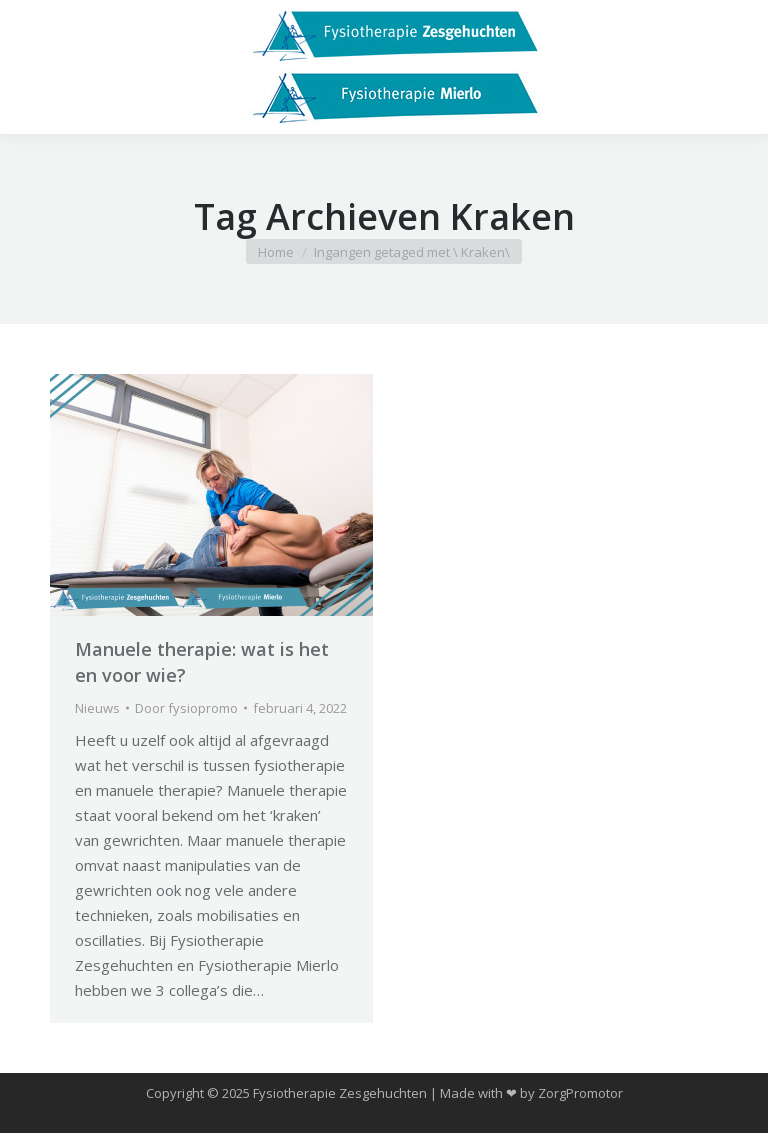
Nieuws (97, 708)
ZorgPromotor (580, 1093)
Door (186, 708)
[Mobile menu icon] (32, 67)
